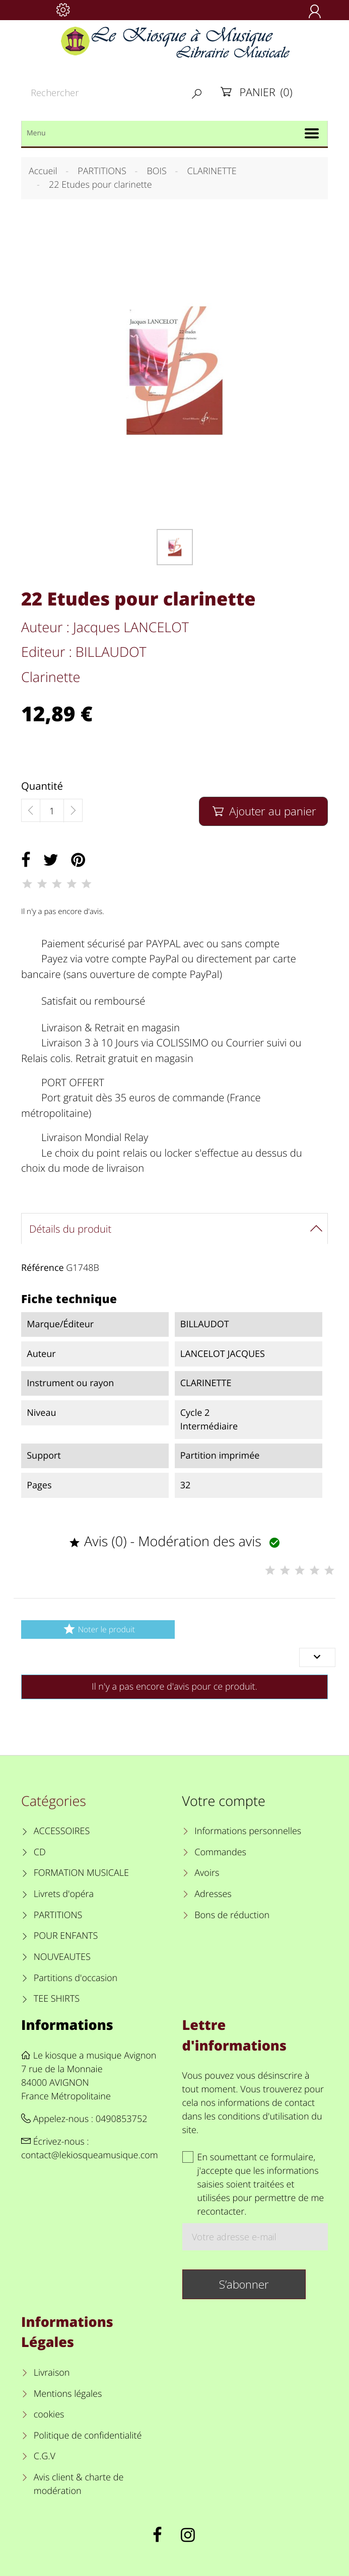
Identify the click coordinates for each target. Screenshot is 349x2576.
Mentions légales (68, 2394)
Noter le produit (98, 1629)
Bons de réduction (231, 1915)
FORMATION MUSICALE (81, 1873)
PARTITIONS (58, 1915)
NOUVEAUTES (62, 1957)
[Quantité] (52, 810)
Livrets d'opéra (64, 1894)
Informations (67, 2024)
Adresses (212, 1894)
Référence (42, 1268)
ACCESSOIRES (62, 1831)
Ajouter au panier (263, 811)
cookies (49, 2414)
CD (40, 1852)
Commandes (220, 1852)
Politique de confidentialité (88, 2436)
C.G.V (44, 2456)
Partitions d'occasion (76, 1978)
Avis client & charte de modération (79, 2484)
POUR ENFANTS (66, 1936)
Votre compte (223, 1800)
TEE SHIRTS (57, 1999)
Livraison (52, 2373)
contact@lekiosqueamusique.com (89, 2155)
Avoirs (206, 1873)
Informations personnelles (247, 1831)
